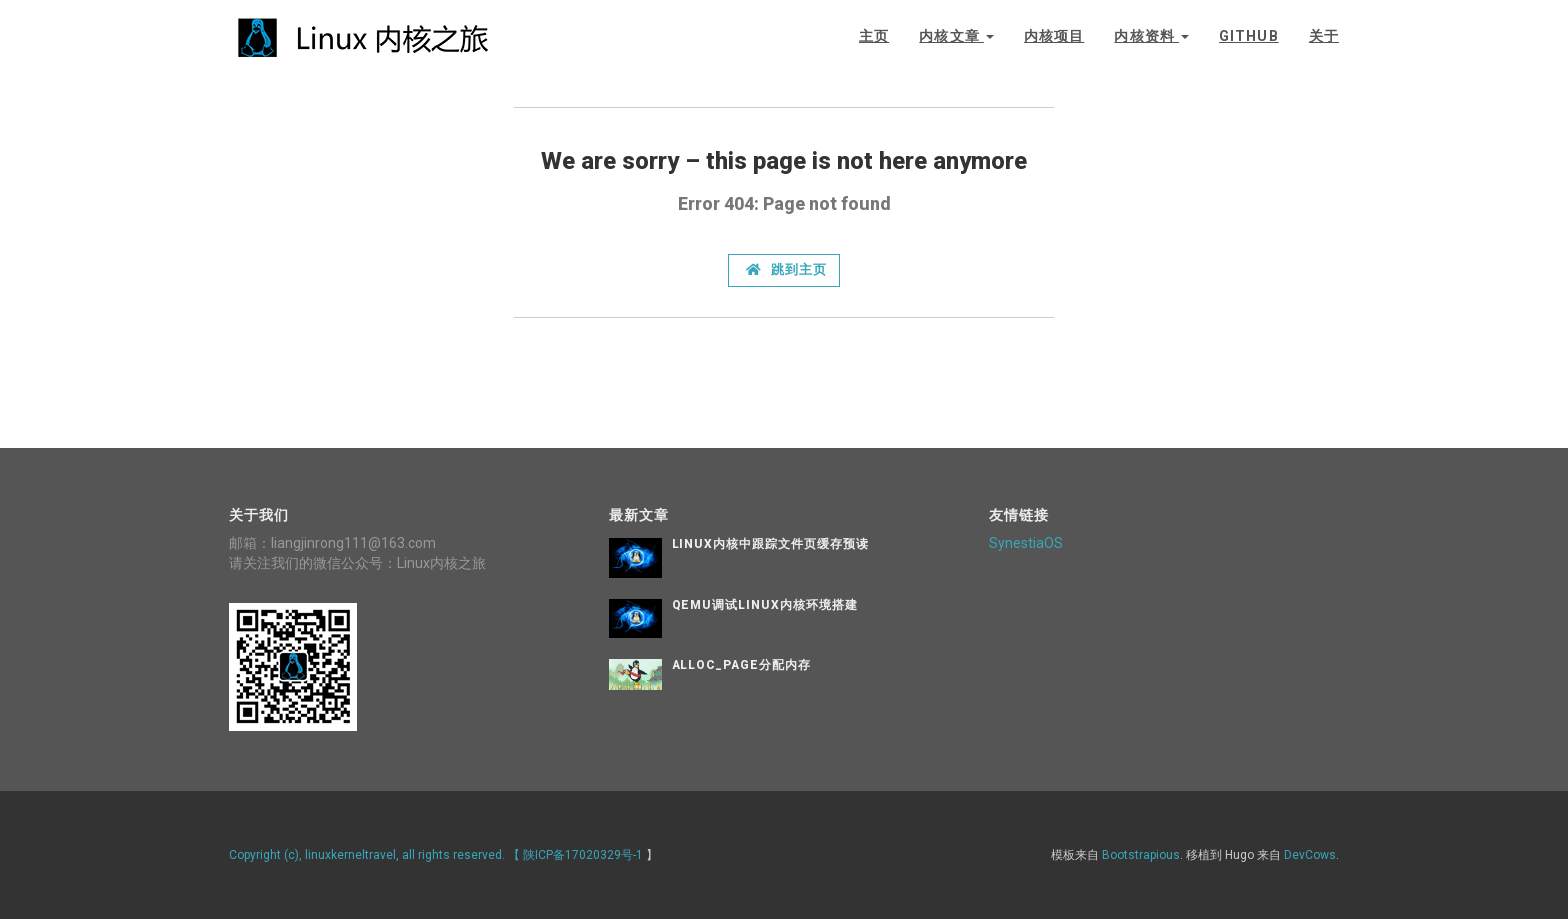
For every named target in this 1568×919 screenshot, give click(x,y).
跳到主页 (786, 269)
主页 (874, 36)
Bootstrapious (1141, 855)
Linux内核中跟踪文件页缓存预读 (770, 544)
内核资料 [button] (1151, 36)
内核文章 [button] (956, 36)
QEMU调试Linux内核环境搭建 (765, 605)
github (1249, 36)
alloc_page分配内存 (741, 665)
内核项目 (1054, 36)
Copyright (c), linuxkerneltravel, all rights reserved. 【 (376, 855)
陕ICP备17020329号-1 (583, 855)
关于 (1324, 36)
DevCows (1310, 855)
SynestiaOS (1026, 543)
